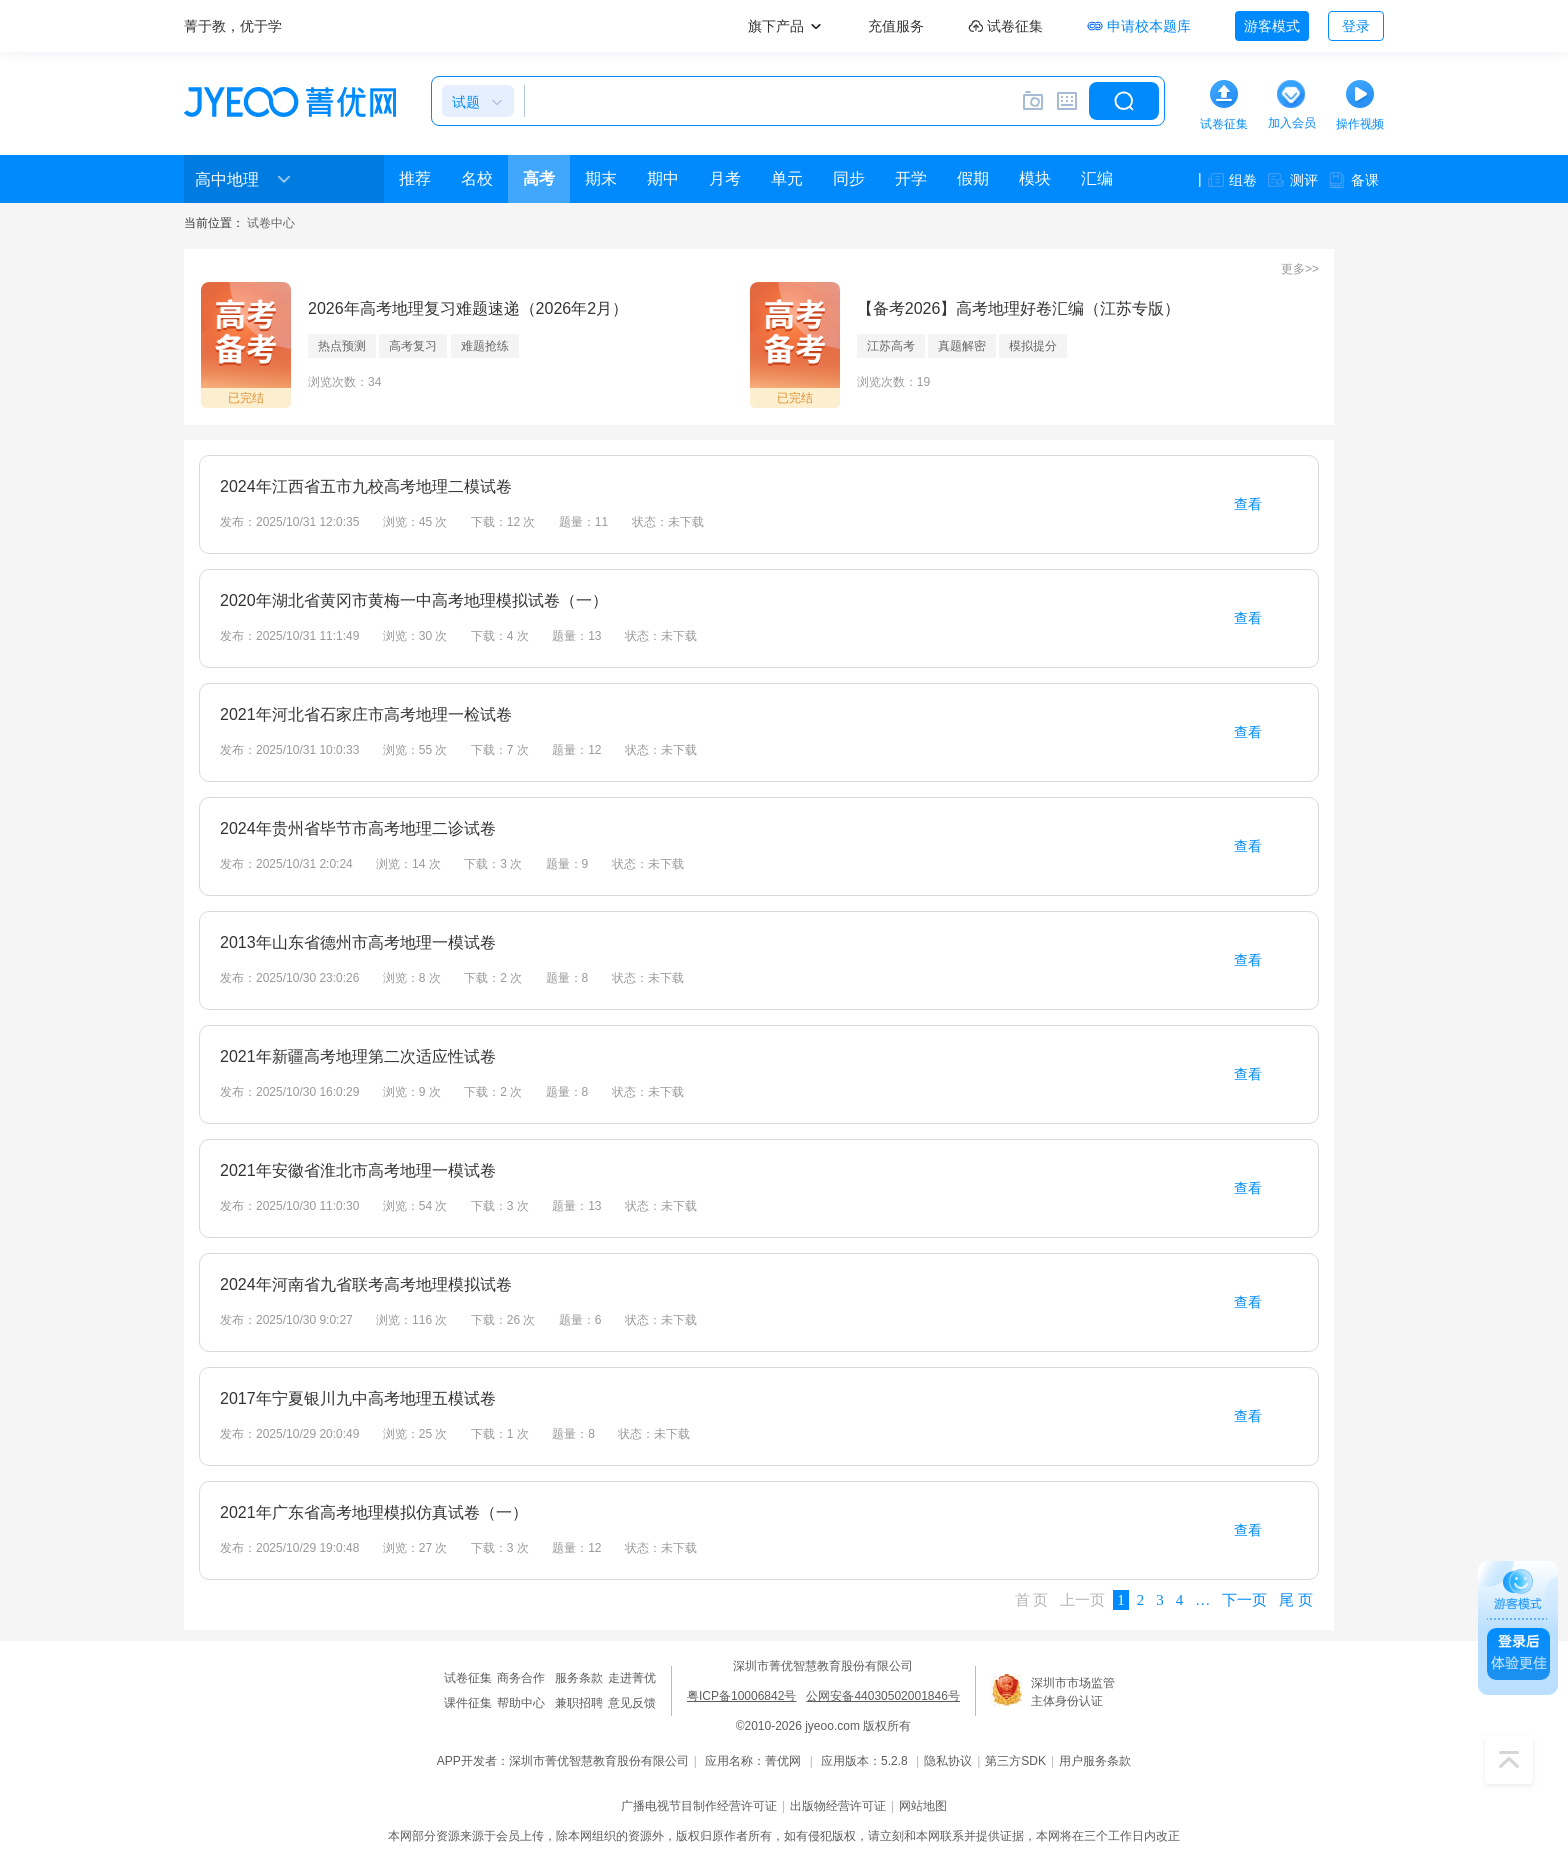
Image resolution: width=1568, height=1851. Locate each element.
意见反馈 (632, 1703)
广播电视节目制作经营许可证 (699, 1806)
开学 (911, 178)
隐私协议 (948, 1761)
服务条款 (579, 1678)
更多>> (1300, 269)
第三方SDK (1015, 1761)
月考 (725, 178)
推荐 (415, 178)
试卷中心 (271, 223)
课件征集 (468, 1703)
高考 (539, 178)
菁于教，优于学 (233, 26)
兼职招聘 (579, 1703)
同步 (849, 178)
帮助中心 (521, 1703)
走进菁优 (632, 1678)
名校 (477, 178)
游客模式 (1272, 26)
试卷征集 (468, 1678)
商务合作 (521, 1678)
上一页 (1082, 1600)
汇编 (1097, 178)
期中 (663, 178)
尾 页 (1296, 1600)
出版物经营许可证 (838, 1806)
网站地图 (923, 1806)
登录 (1356, 26)
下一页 (1244, 1600)
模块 (1035, 178)
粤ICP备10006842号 (741, 1696)
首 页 (1032, 1600)
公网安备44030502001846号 (882, 1696)
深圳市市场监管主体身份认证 (1073, 1692)
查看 (1248, 504)
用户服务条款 (1095, 1761)
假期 (973, 178)
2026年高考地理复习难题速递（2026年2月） (468, 308)
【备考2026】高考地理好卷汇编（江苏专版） (1019, 308)
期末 (601, 178)
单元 (787, 178)
